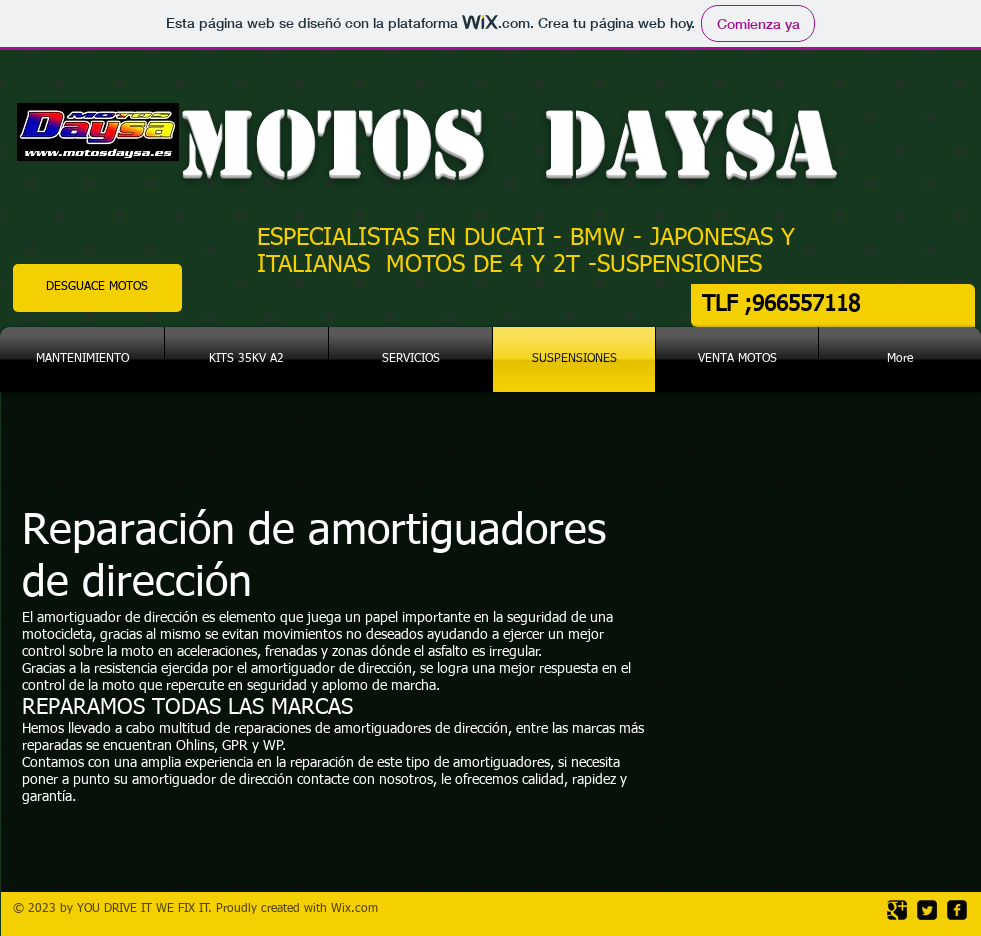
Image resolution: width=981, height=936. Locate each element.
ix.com (360, 909)
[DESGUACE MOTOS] (97, 288)
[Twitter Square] (927, 910)
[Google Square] (897, 910)
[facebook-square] (957, 910)
